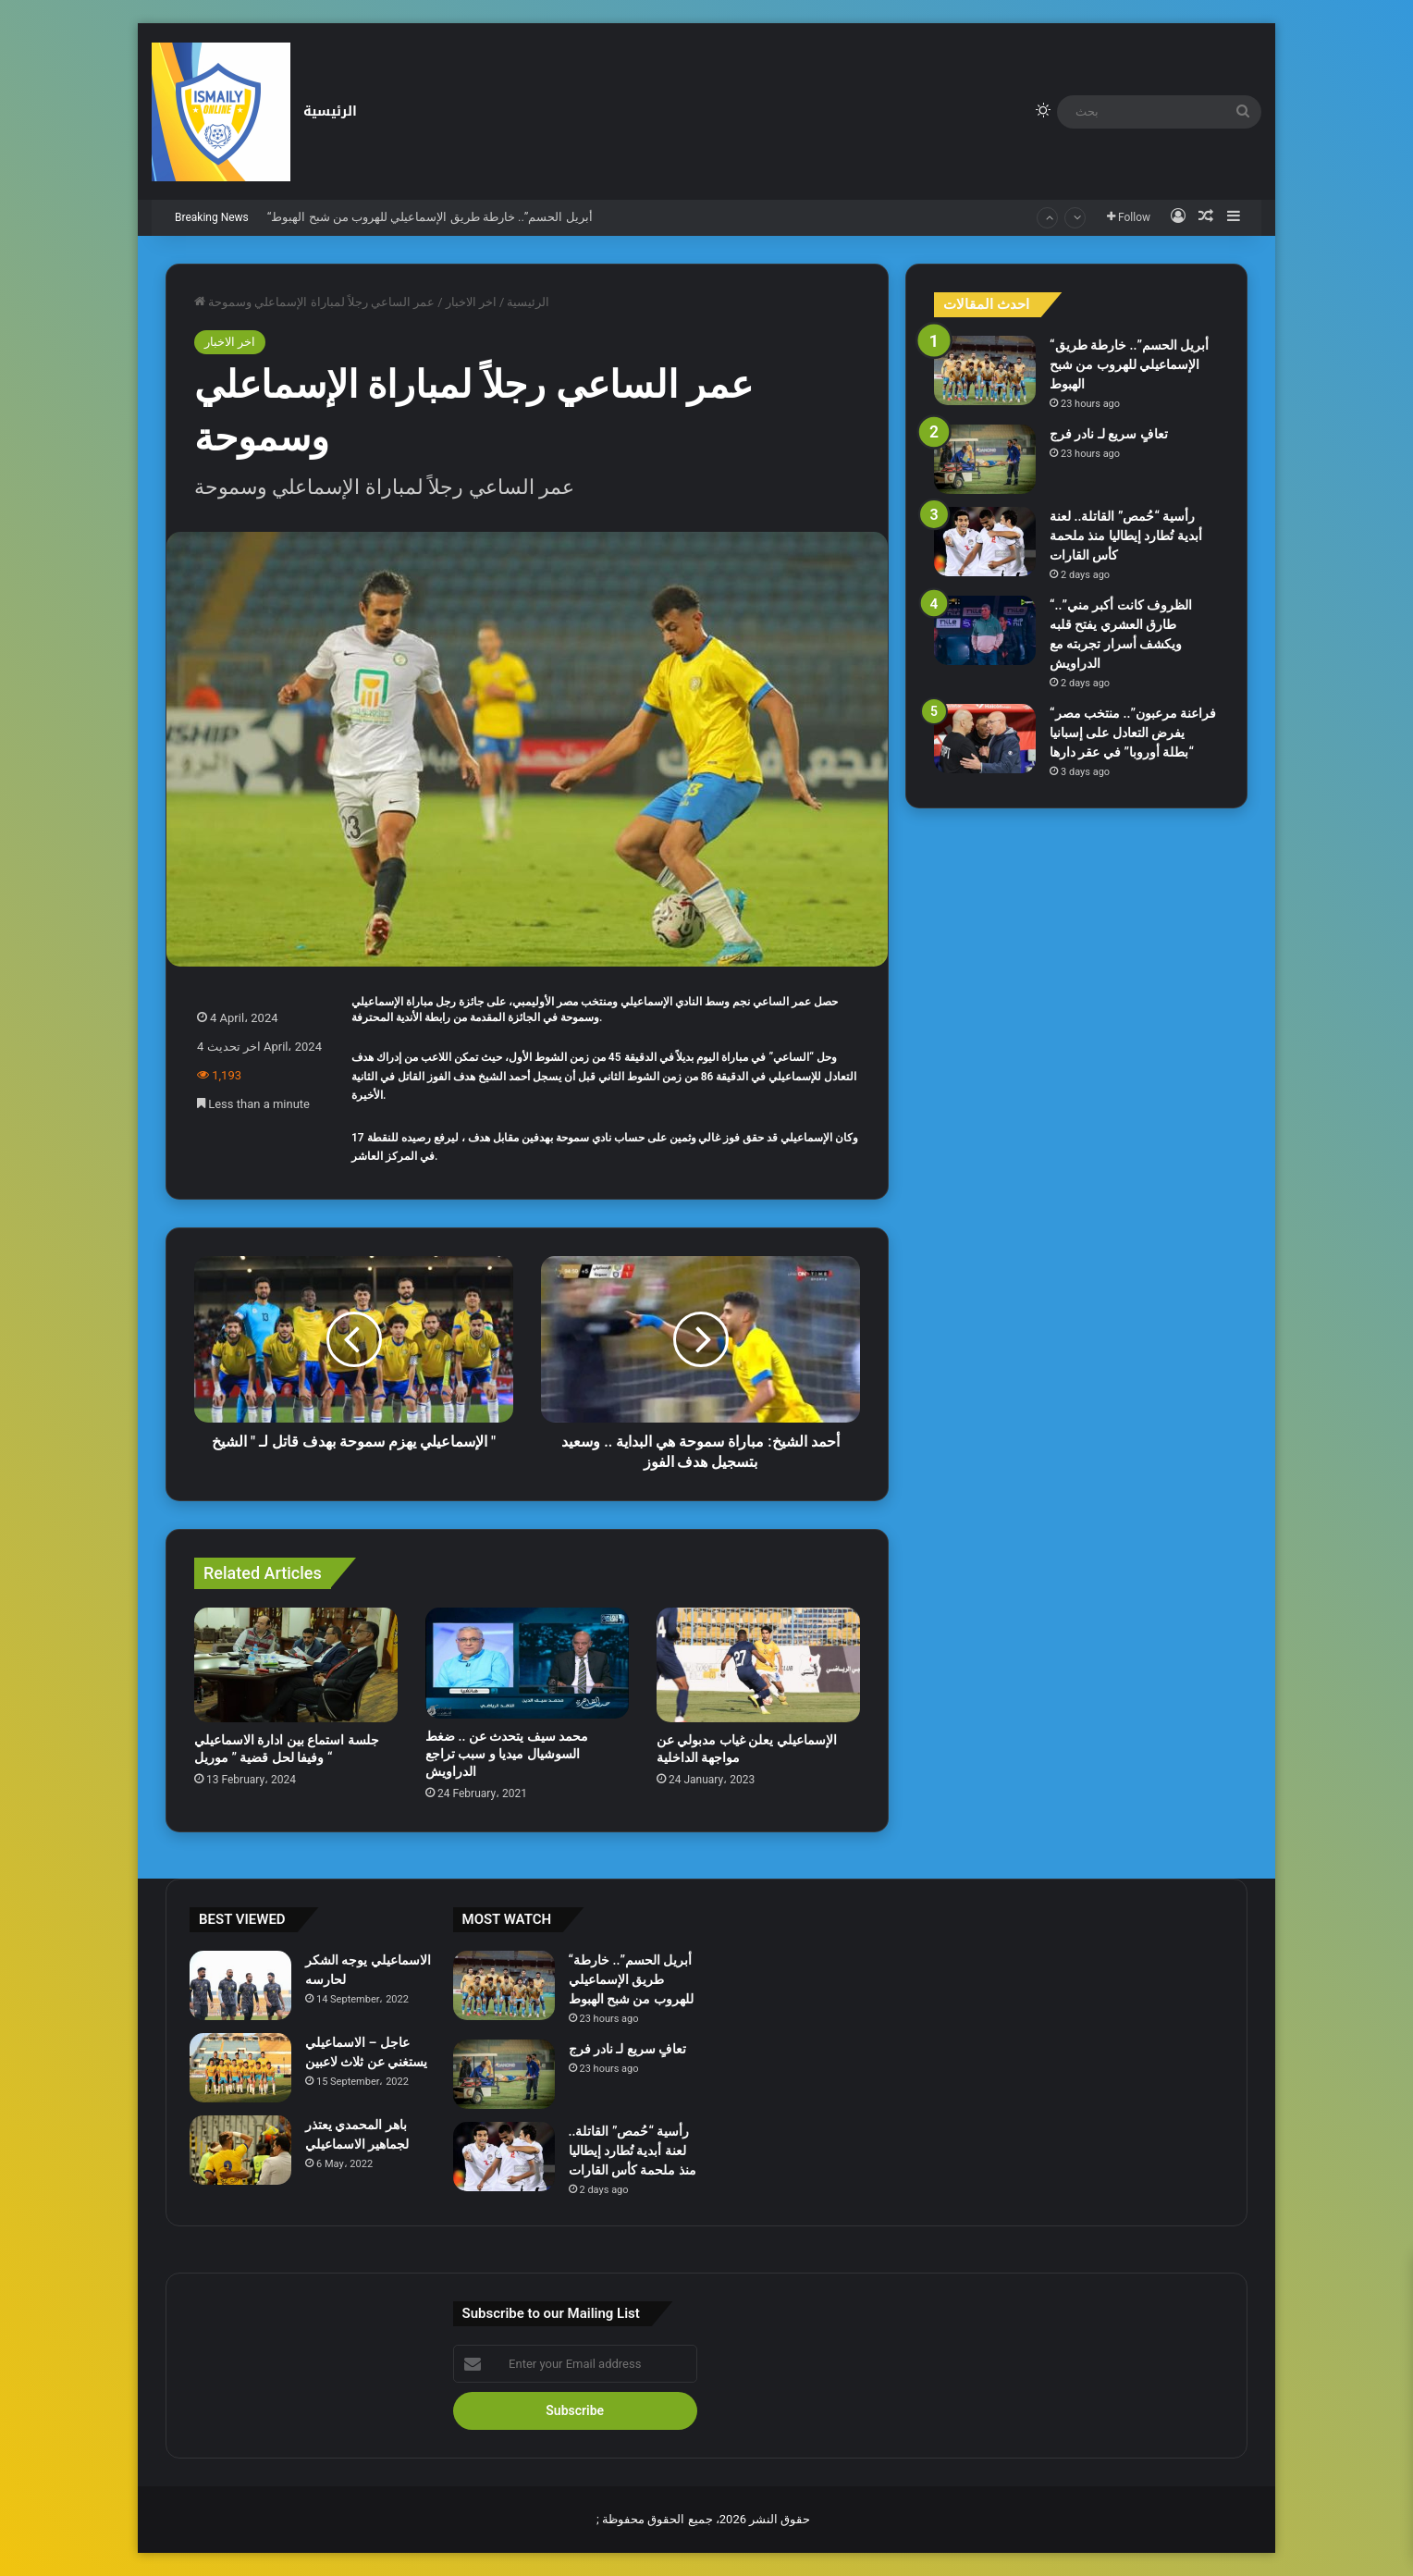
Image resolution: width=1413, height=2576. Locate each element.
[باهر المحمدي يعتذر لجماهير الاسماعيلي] (240, 2150)
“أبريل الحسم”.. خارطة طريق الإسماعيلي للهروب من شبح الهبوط (430, 217)
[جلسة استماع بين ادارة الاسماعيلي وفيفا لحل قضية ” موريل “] (296, 1665)
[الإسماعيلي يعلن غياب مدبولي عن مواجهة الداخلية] (758, 1665)
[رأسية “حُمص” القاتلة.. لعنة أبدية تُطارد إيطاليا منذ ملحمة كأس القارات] (985, 541)
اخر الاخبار (471, 302)
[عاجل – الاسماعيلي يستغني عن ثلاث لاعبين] (240, 2067)
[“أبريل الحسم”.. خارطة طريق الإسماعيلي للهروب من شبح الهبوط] (985, 370)
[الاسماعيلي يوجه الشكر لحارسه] (240, 1985)
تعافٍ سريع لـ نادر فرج (1109, 433)
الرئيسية (330, 111)
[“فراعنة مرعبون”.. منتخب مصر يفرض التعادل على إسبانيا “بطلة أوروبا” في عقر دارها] (985, 738)
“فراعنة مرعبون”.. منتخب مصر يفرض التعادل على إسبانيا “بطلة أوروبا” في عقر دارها (1133, 732)
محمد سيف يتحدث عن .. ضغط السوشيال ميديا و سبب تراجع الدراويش (506, 1754)
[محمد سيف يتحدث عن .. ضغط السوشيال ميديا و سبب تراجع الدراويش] (527, 1663)
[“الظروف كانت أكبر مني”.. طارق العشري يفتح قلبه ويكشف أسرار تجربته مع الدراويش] (985, 630)
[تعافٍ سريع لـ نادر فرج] (985, 459)
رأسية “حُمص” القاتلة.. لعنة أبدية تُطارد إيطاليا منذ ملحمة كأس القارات (1126, 535)
